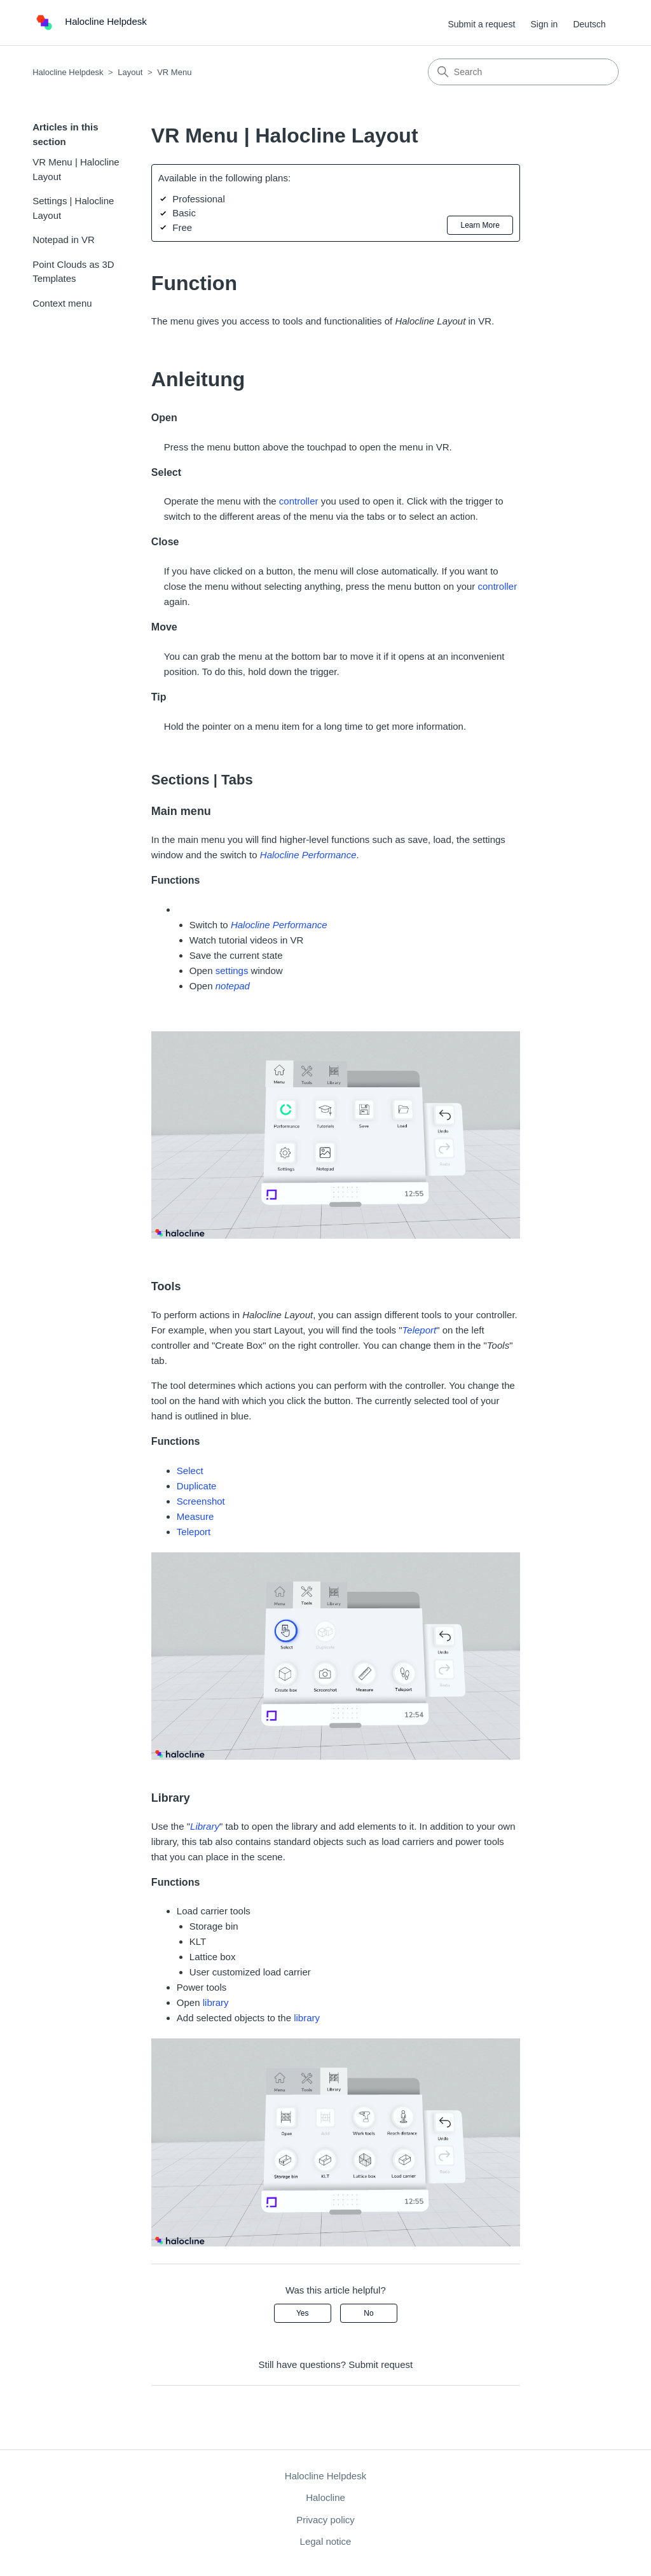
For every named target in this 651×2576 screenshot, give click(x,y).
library (216, 2002)
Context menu (62, 303)
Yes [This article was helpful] (302, 2313)
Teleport (193, 1531)
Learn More (479, 225)
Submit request (380, 2364)
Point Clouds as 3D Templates (73, 271)
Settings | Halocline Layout (73, 208)
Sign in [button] (544, 24)
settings (232, 970)
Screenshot (201, 1501)
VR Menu (174, 72)
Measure (195, 1516)
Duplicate (197, 1485)
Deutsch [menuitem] (589, 24)
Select (190, 1470)
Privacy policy (325, 2519)
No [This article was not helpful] (368, 2313)
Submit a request (481, 24)
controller (299, 501)
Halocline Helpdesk (67, 72)
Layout (130, 72)
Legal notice (326, 2541)
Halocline (325, 2497)
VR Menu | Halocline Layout (75, 169)
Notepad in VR (63, 239)
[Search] (523, 72)
